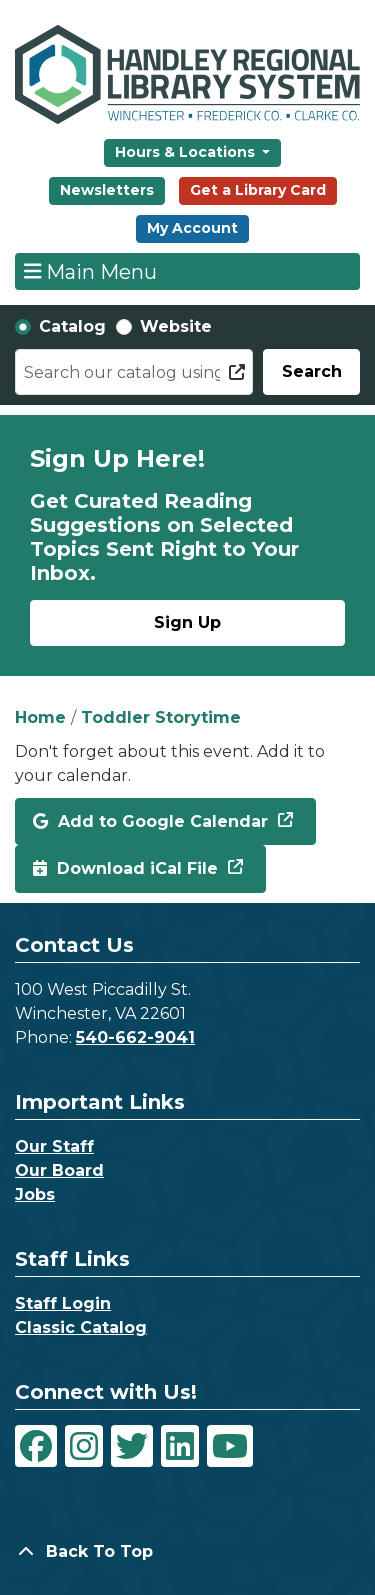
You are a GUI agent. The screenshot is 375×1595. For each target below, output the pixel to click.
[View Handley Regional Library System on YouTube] (230, 1446)
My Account (192, 228)
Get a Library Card (258, 190)
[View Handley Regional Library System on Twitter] (132, 1446)
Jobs (35, 1194)
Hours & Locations (187, 152)
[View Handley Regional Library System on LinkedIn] (180, 1446)
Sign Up (187, 622)
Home (40, 717)
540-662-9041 (135, 1037)
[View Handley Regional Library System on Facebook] (36, 1446)
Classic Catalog (81, 1327)
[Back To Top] (187, 1552)
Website (176, 326)
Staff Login (63, 1303)
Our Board (59, 1170)
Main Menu (91, 271)
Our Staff (54, 1146)
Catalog (72, 326)
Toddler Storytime (161, 717)
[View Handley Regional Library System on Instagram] (84, 1446)
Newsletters (107, 190)
